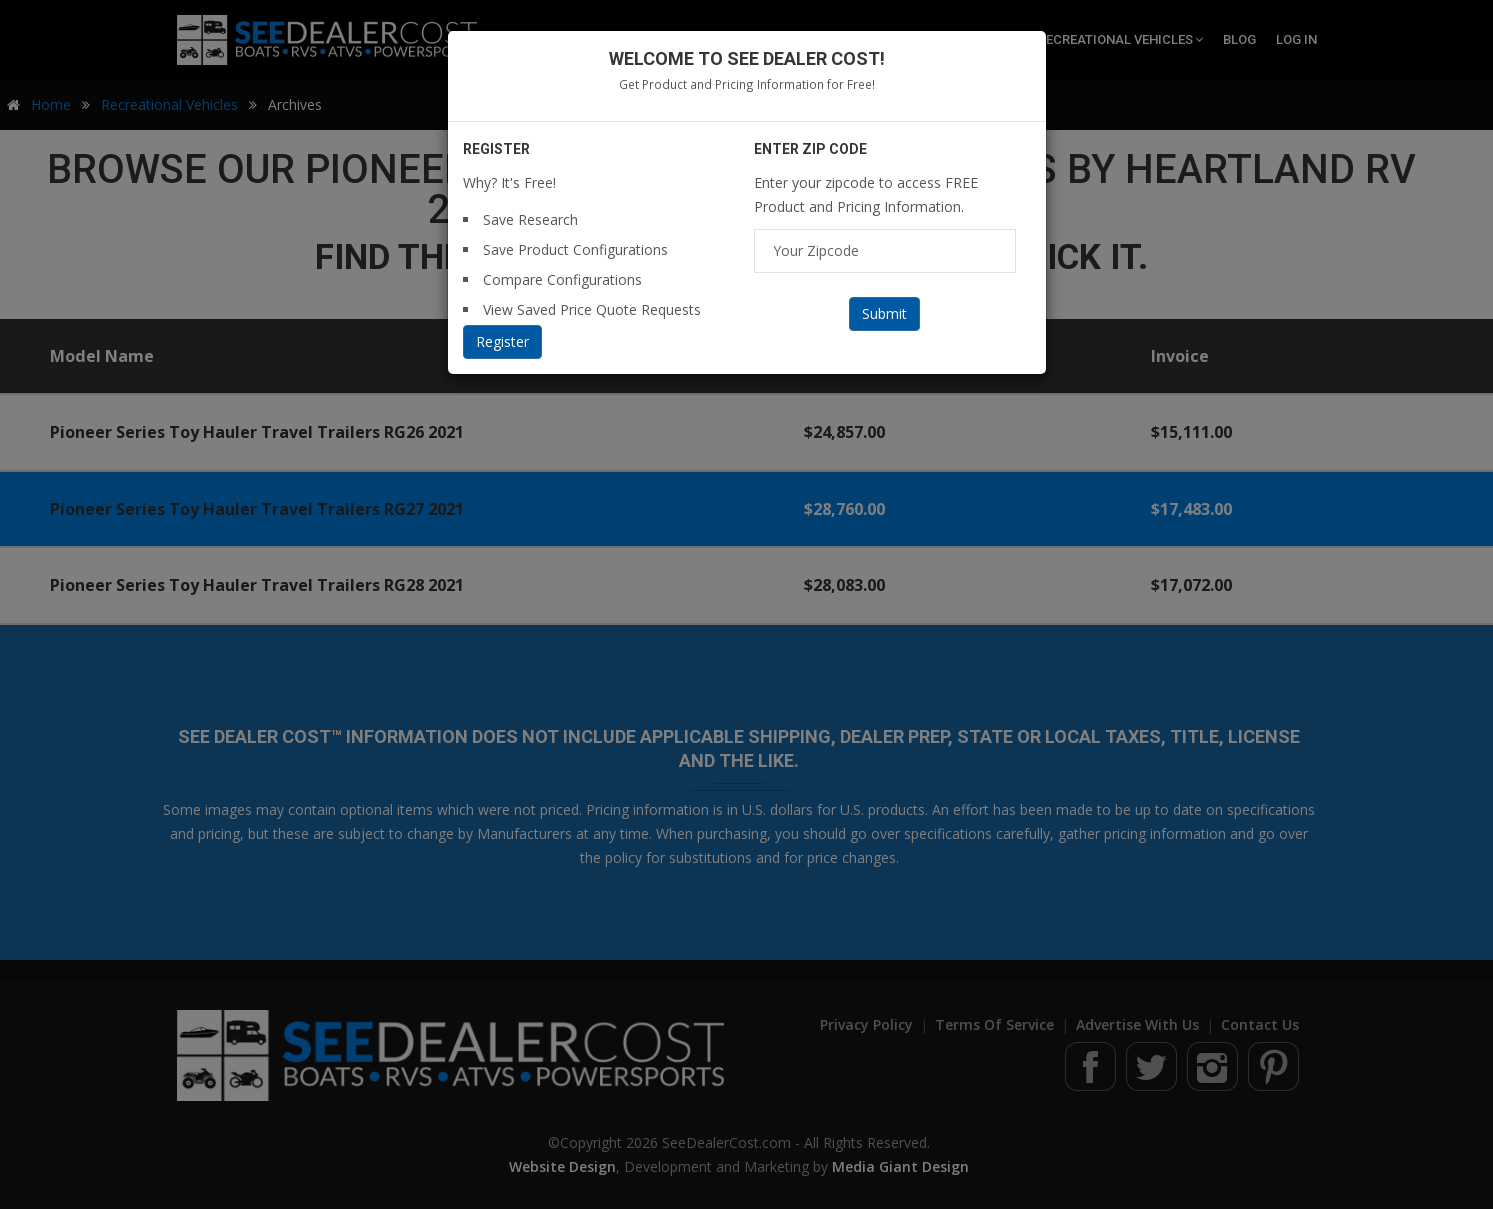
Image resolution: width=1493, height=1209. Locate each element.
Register (502, 341)
